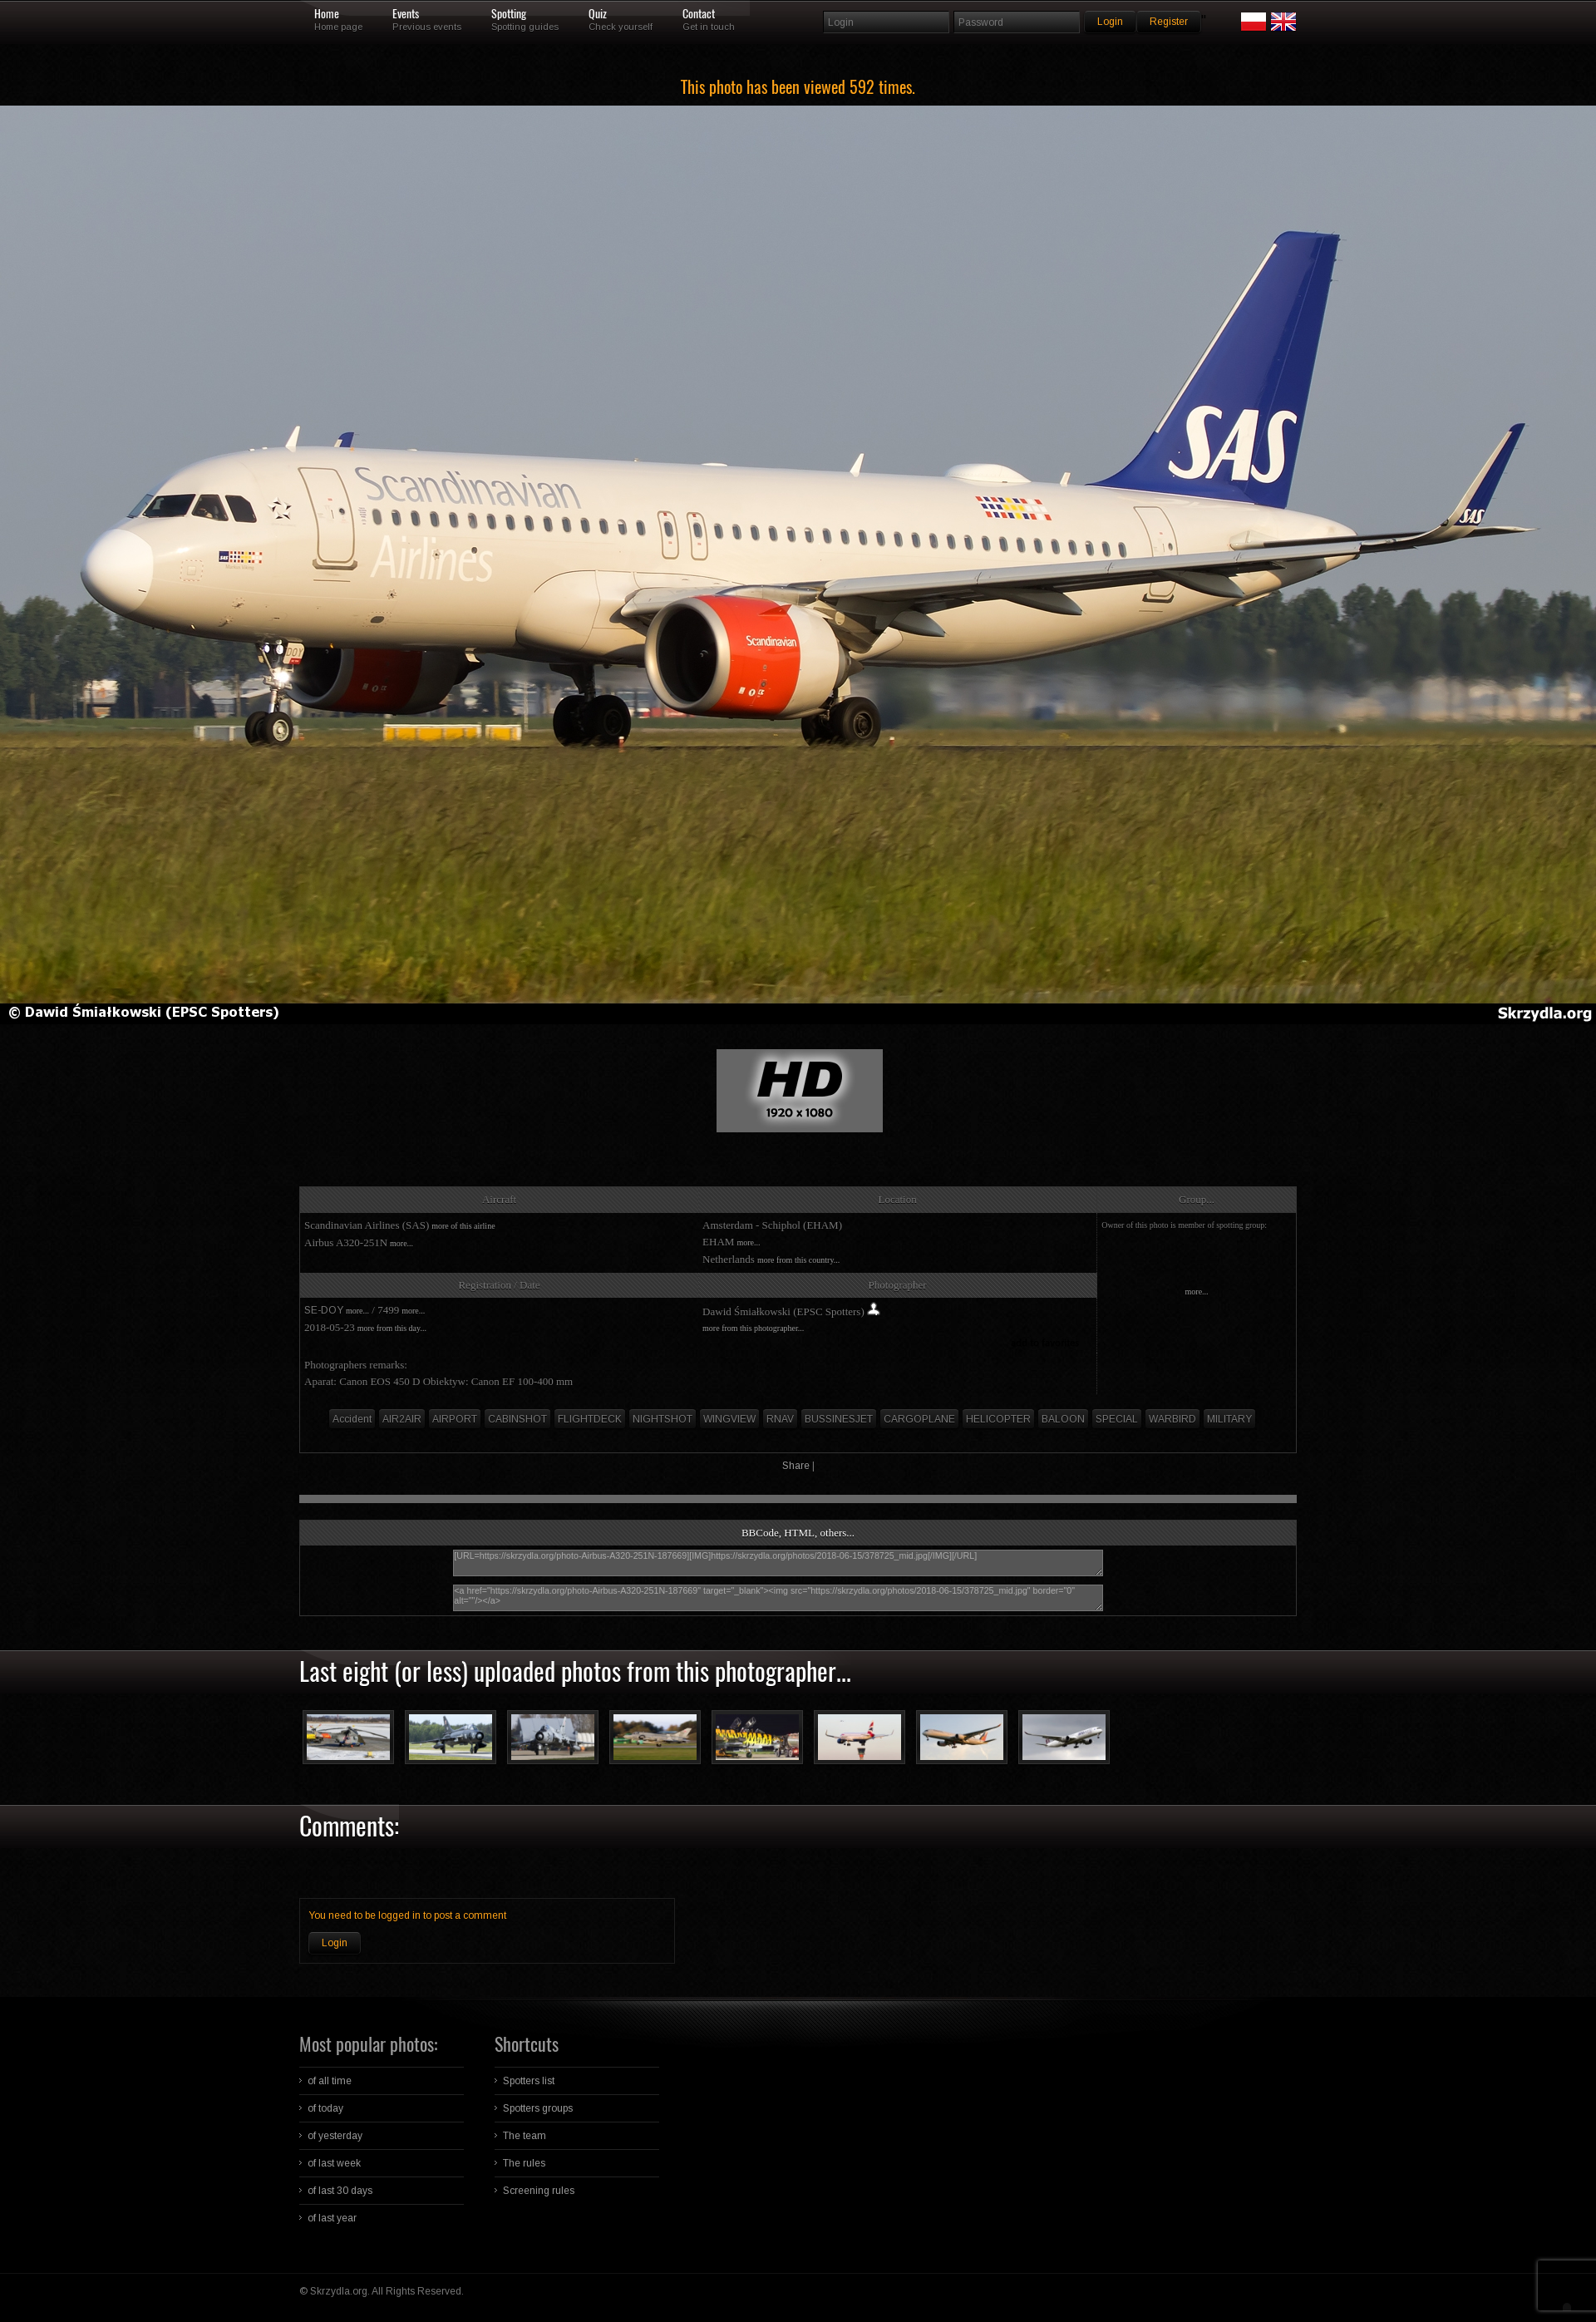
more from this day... (391, 1328)
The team (524, 2136)
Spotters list (528, 2081)
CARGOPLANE (919, 1419)
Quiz (598, 14)
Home (326, 14)
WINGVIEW (729, 1419)
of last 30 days (340, 2190)
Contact (698, 14)
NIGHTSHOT (662, 1419)
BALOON (1063, 1419)
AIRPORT (454, 1419)
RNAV (780, 1419)
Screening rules (538, 2190)
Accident (352, 1419)
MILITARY (1229, 1419)
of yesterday (335, 2136)
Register (1169, 21)
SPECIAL (1117, 1419)
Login (334, 1943)
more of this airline (463, 1225)
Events (405, 14)
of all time (330, 2081)
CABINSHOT (517, 1419)
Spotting (508, 14)
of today (325, 2108)
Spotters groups (538, 2108)
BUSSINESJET (839, 1419)
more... (401, 1243)
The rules (524, 2163)
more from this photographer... (753, 1328)
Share (796, 1466)
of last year (332, 2218)
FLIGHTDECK (590, 1419)
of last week (334, 2163)
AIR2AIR (401, 1419)
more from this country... (798, 1260)
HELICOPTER (998, 1419)
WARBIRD (1172, 1419)
